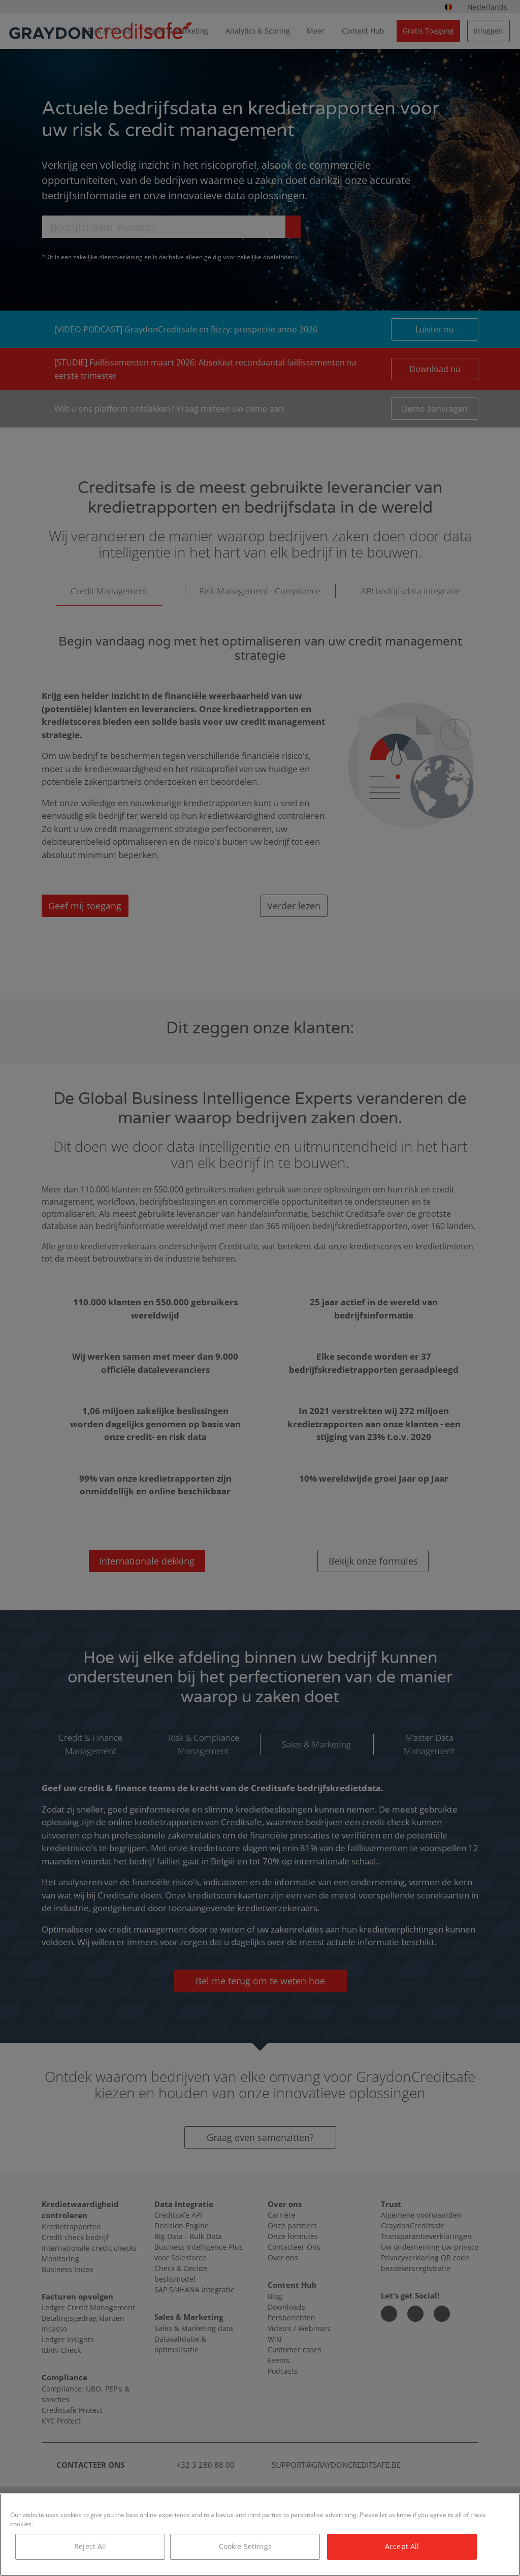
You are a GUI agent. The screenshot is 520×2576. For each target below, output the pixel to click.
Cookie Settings (245, 2546)
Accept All (402, 2546)
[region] (260, 2534)
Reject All (90, 2546)
